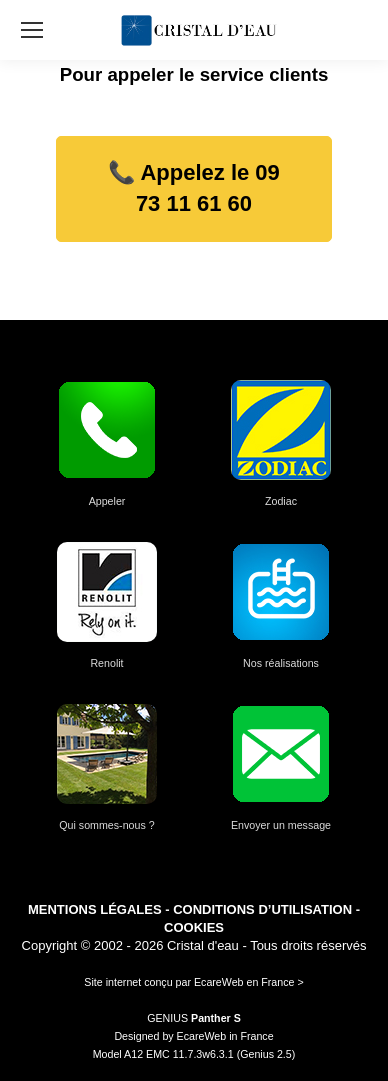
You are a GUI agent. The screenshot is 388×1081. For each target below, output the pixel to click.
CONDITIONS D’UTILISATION (262, 909)
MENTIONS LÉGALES (95, 909)
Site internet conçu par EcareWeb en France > (193, 982)
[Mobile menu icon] (32, 30)
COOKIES (194, 927)
